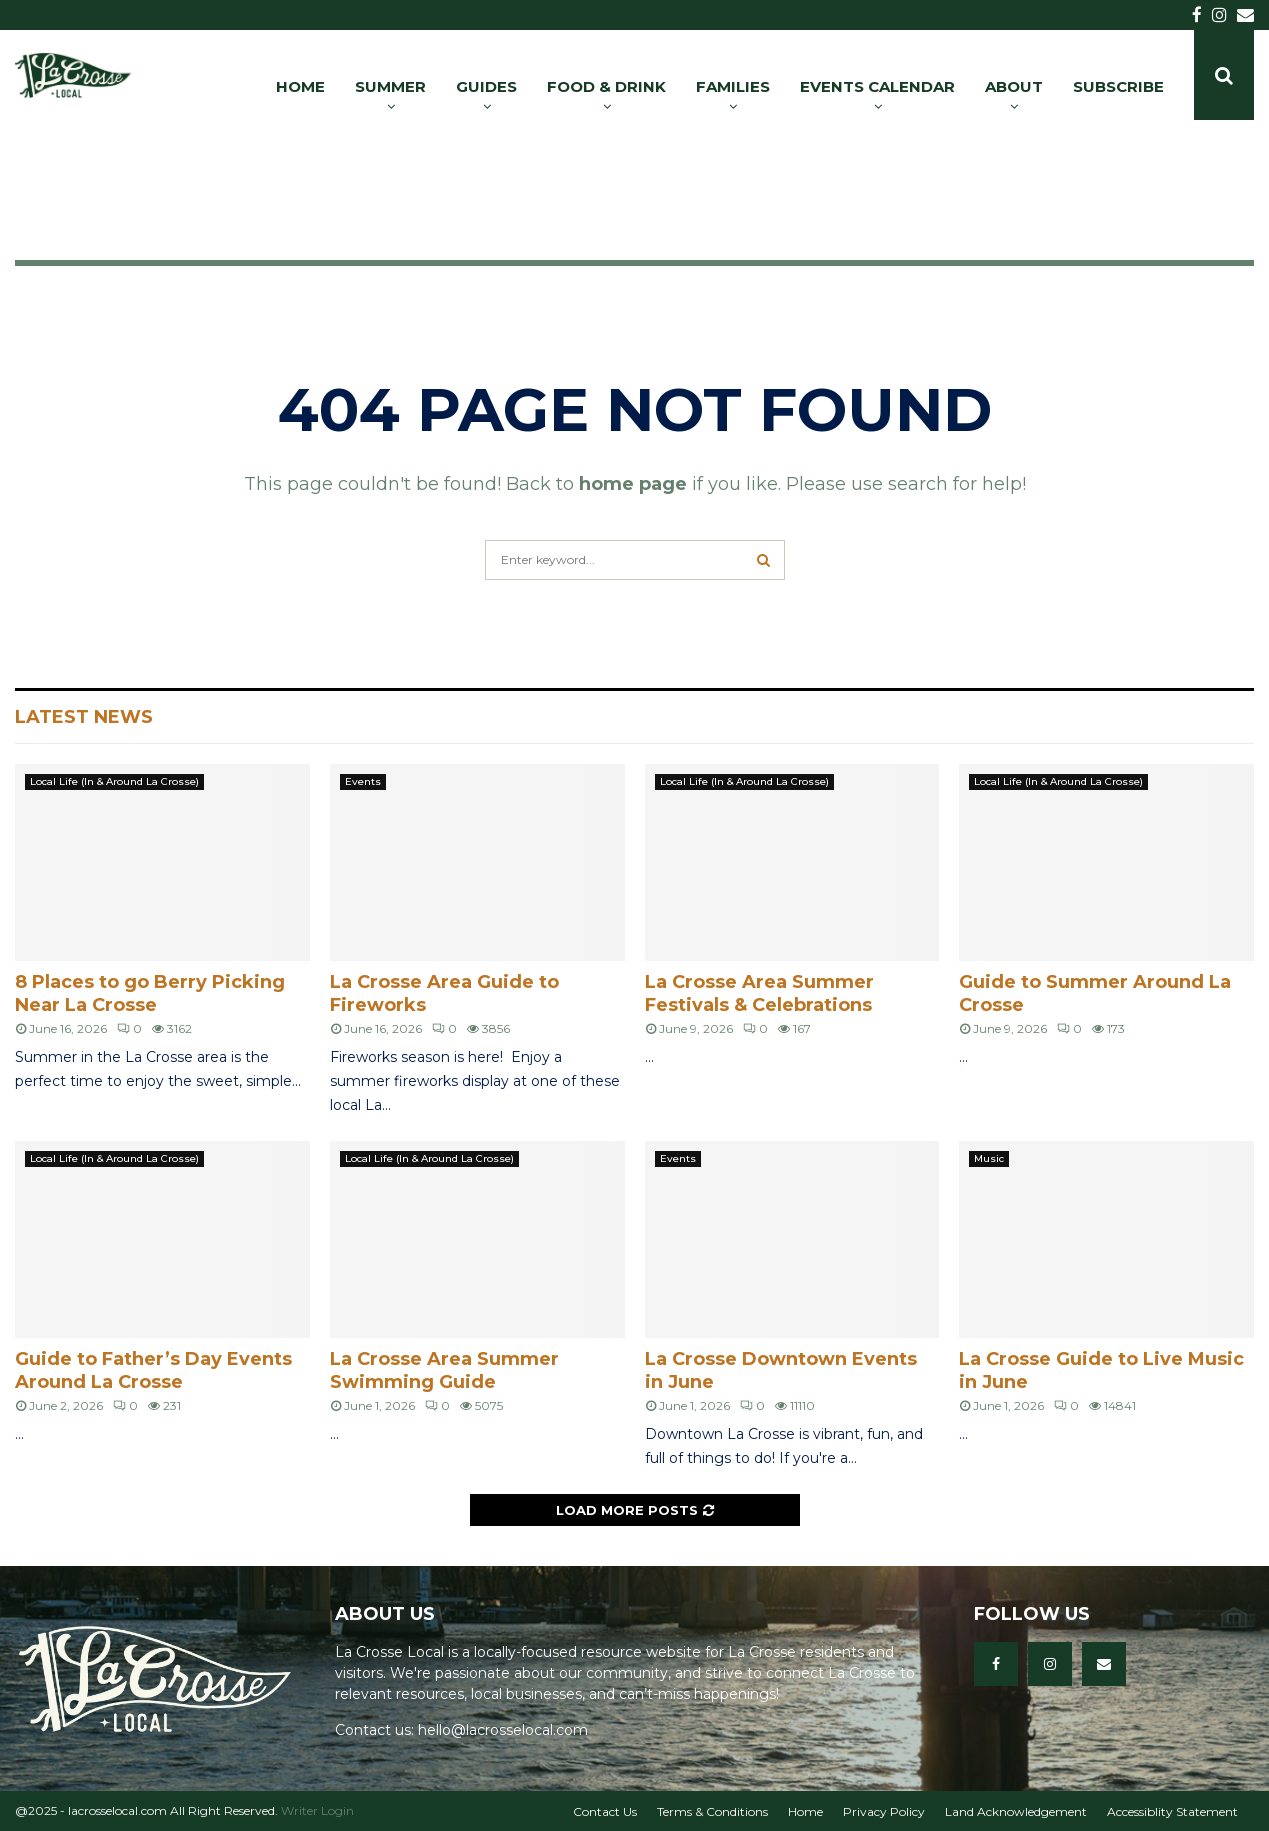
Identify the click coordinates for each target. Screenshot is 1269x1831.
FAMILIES (733, 86)
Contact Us (605, 1811)
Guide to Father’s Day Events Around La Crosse (153, 1370)
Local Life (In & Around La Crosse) (114, 781)
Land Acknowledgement (1016, 1811)
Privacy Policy (884, 1811)
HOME (300, 86)
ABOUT (1014, 86)
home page (633, 484)
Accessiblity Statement (1172, 1811)
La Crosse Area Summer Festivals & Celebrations (759, 993)
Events (363, 781)
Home (805, 1811)
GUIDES (486, 86)
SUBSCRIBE (1118, 86)
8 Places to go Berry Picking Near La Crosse (150, 993)
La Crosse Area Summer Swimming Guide (444, 1370)
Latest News (84, 717)
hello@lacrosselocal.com (503, 1730)
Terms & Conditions (712, 1811)
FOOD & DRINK (606, 86)
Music (989, 1158)
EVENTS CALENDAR (877, 86)
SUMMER (390, 86)
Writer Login (317, 1810)
